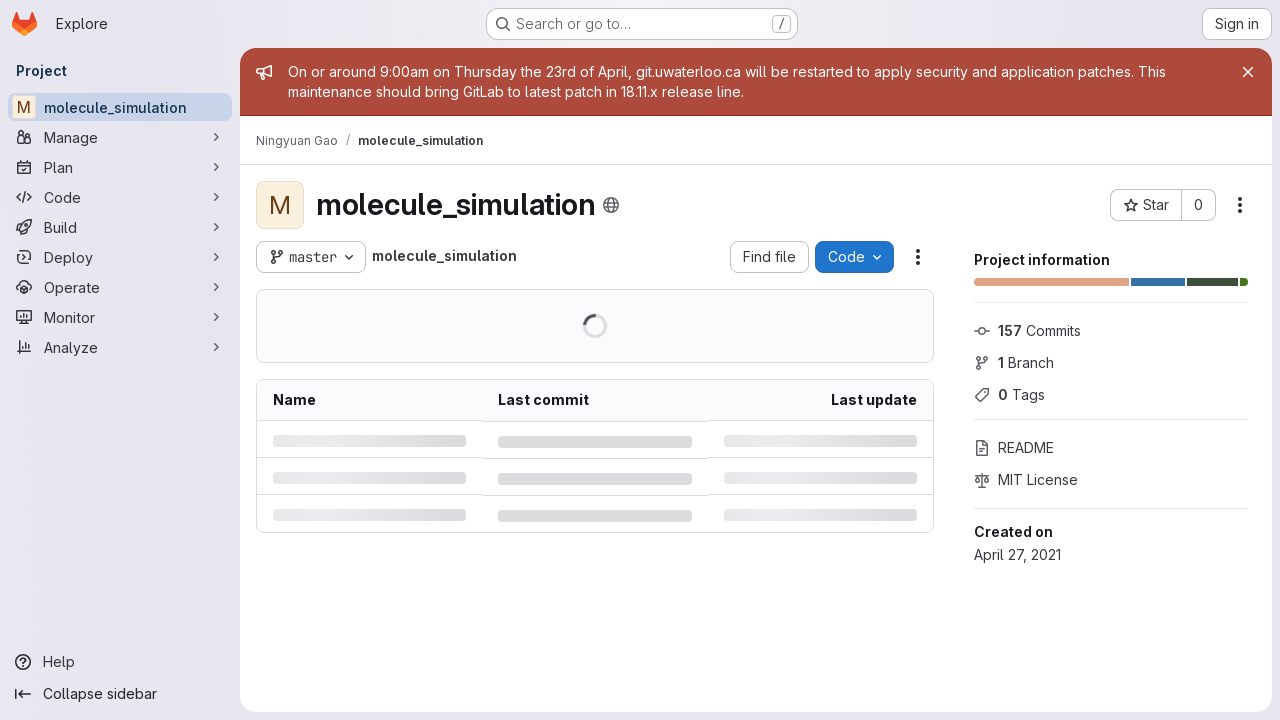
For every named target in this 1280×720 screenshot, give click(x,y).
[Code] (120, 197)
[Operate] (120, 287)
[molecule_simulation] (120, 107)
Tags (1009, 394)
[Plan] (120, 167)
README (1014, 447)
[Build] (120, 227)
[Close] (1248, 72)
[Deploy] (120, 257)
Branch (1014, 362)
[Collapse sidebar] (120, 694)
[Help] (120, 662)
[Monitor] (120, 317)
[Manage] (120, 137)
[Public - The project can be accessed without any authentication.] (611, 205)
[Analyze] (120, 347)
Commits (1027, 330)
